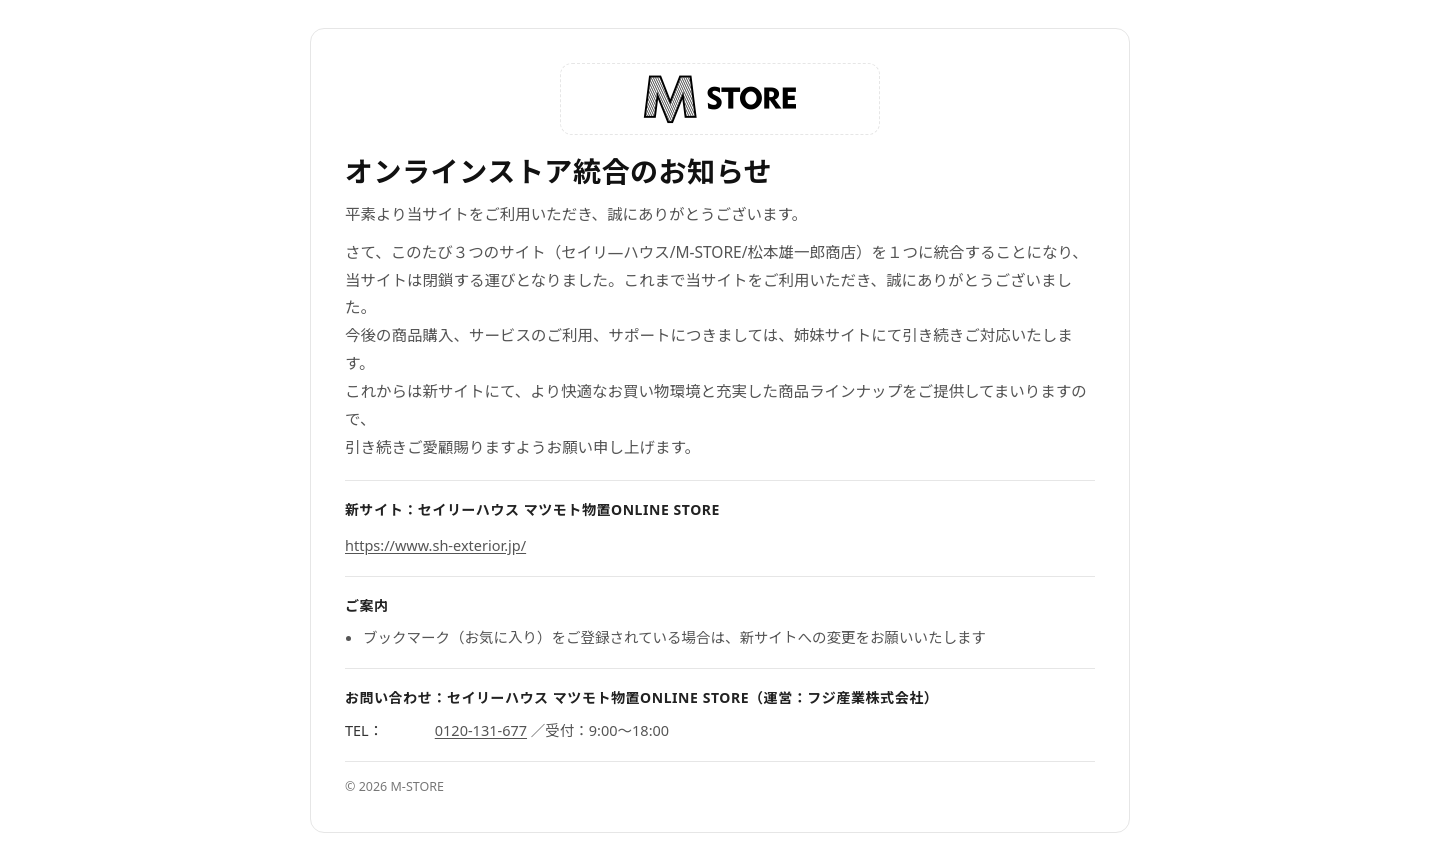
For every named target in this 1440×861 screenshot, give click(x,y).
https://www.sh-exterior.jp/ (435, 545)
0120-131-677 (481, 730)
